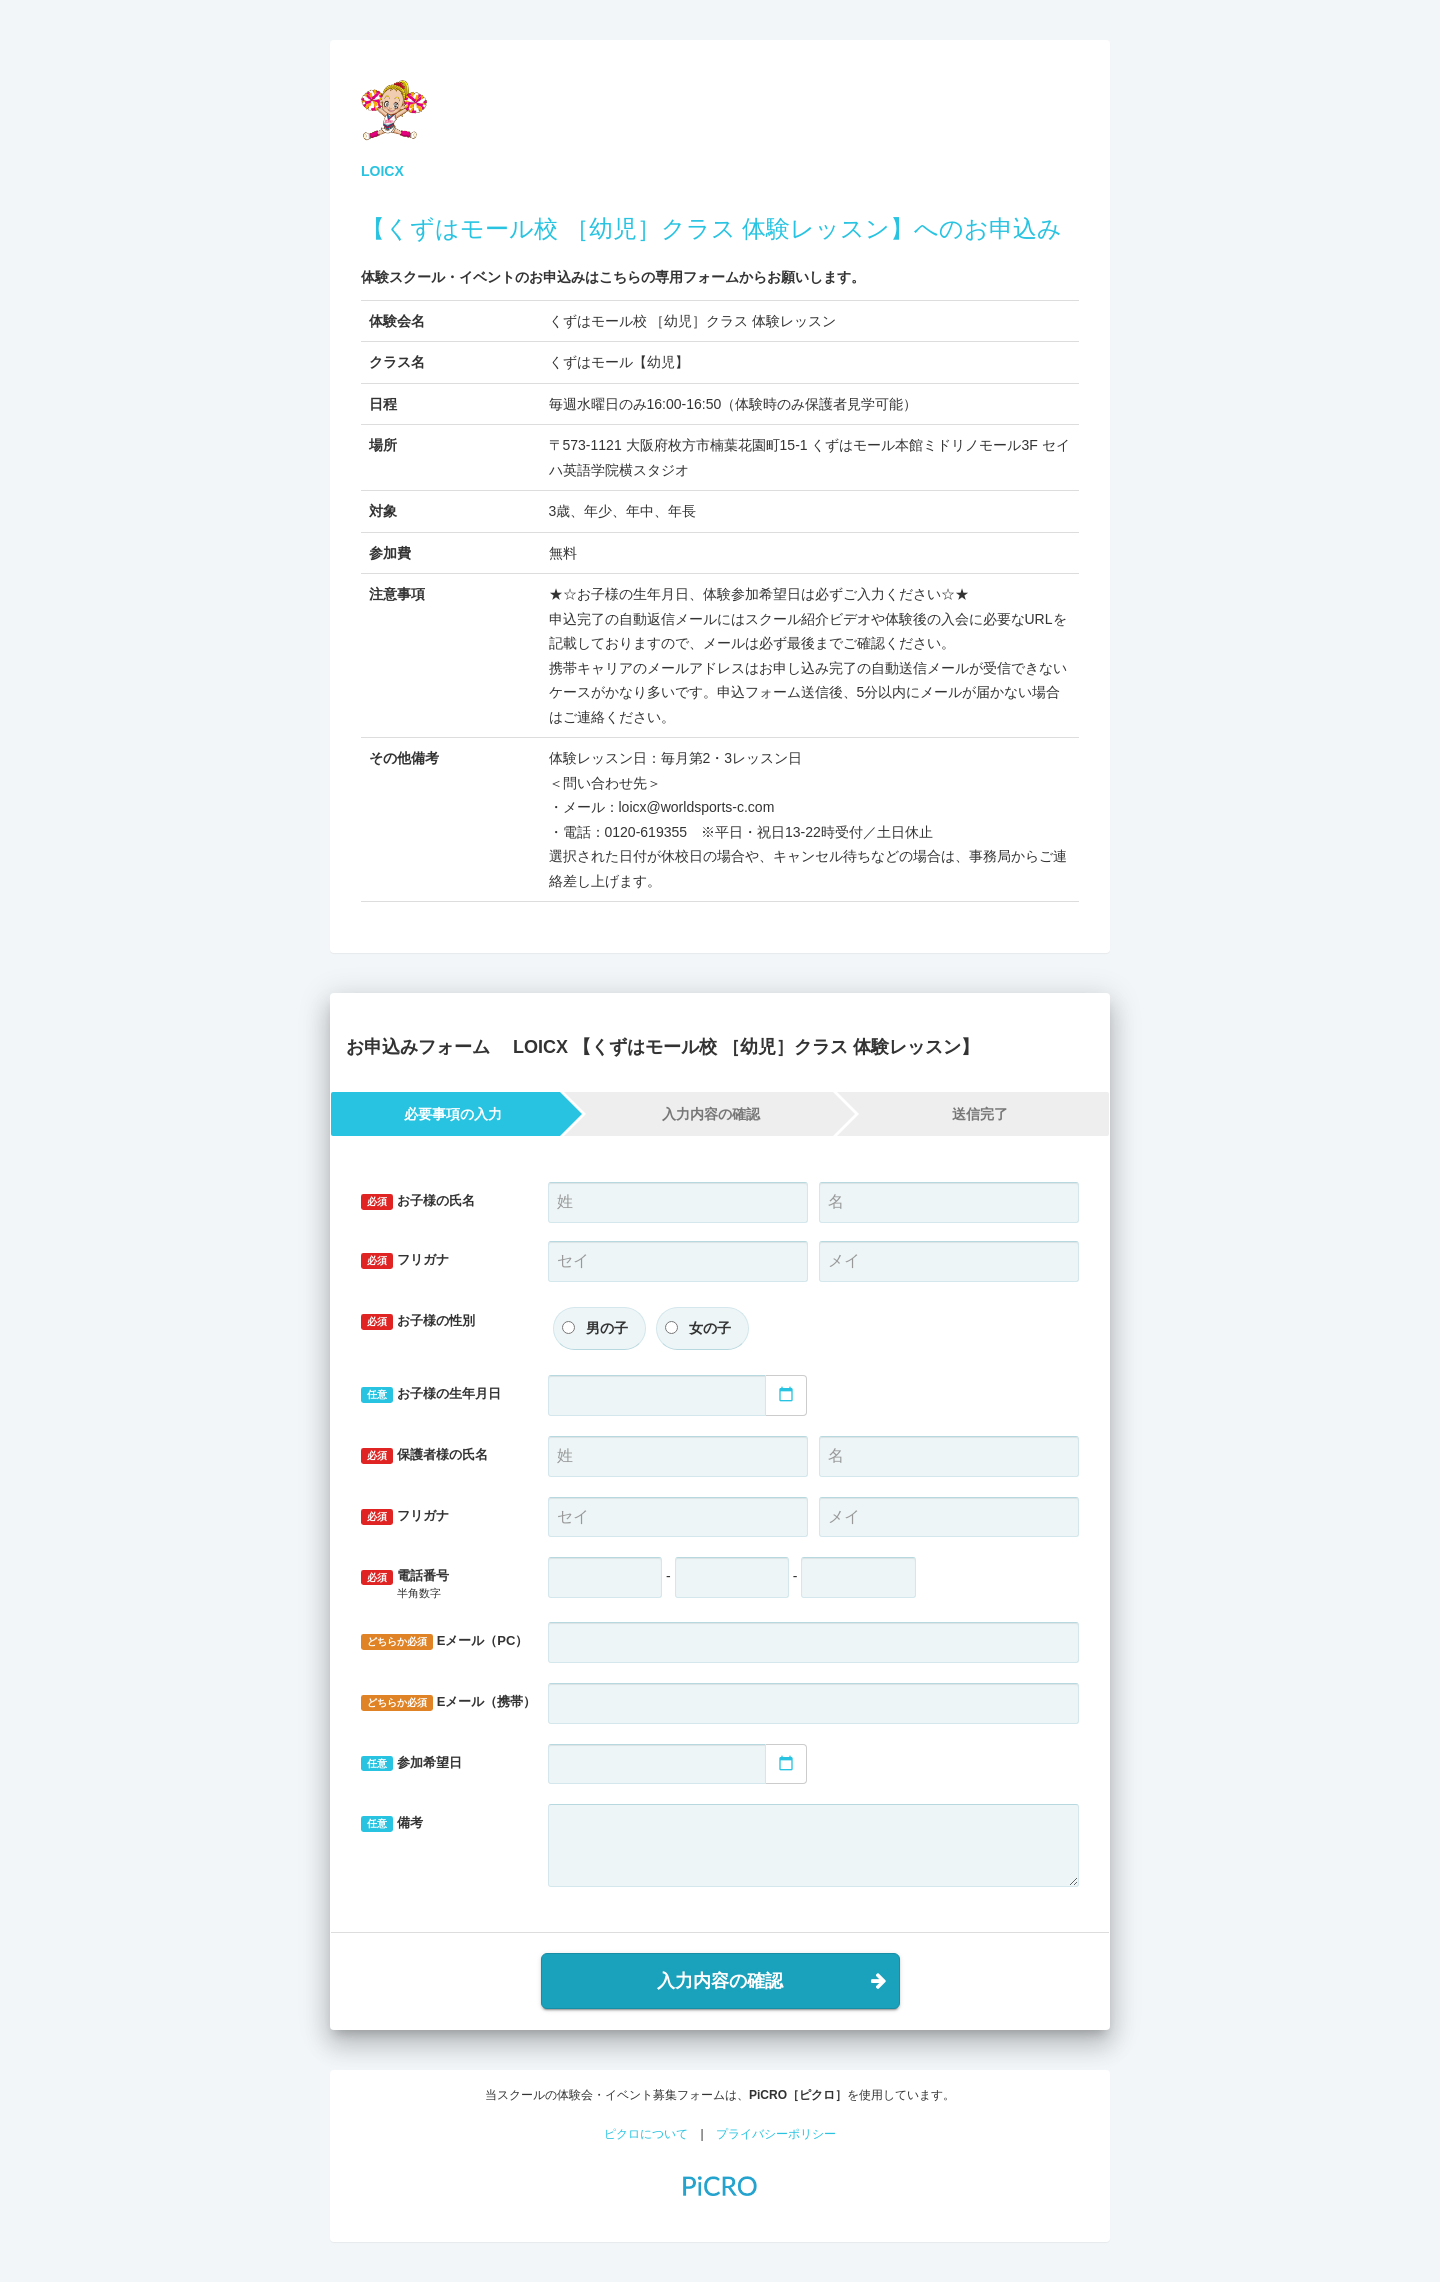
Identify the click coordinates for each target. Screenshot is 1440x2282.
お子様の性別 (418, 1321)
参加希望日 (411, 1763)
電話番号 (439, 1584)
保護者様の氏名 (424, 1455)
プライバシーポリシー (776, 2134)
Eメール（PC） (444, 1641)
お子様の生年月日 (431, 1394)
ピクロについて (646, 2134)
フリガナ (405, 1260)
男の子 (607, 1328)
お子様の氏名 (418, 1201)
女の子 (710, 1328)
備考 (392, 1823)
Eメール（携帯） (447, 1702)
